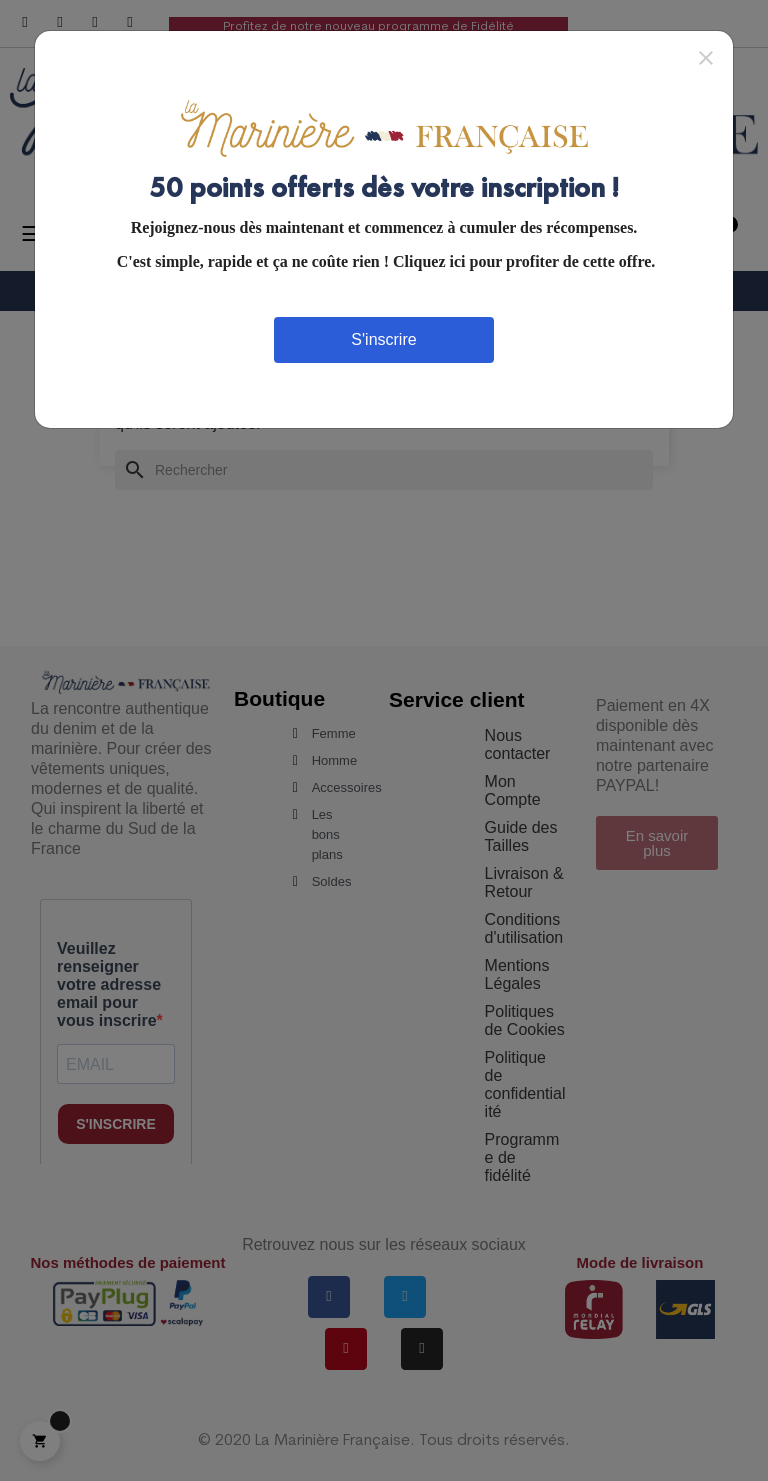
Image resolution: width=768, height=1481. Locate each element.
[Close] (706, 57)
